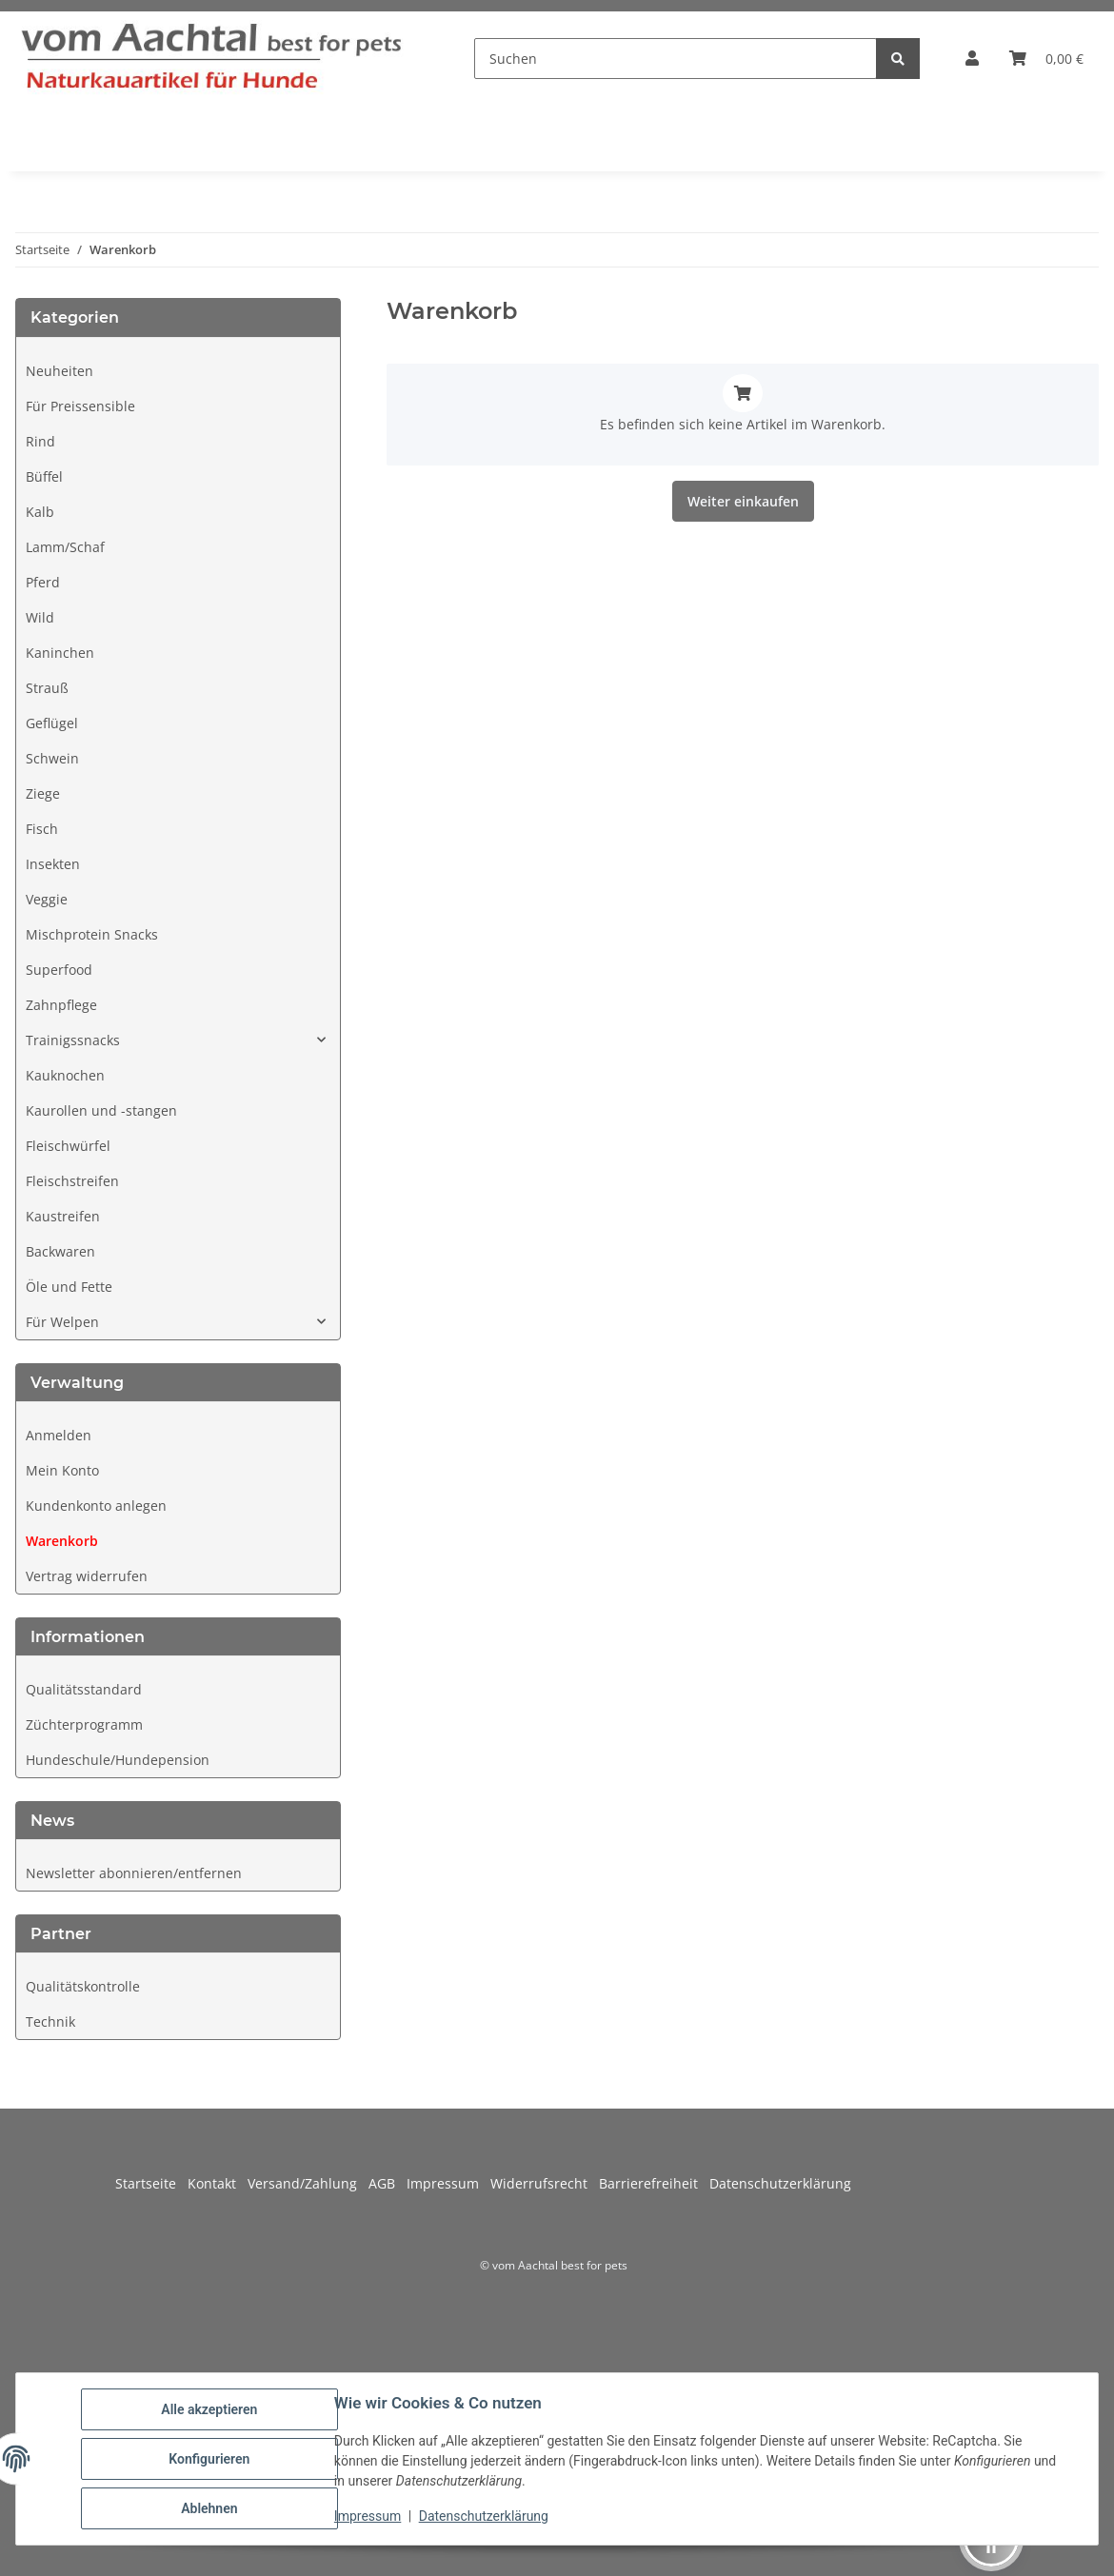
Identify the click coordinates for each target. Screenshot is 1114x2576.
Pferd (43, 582)
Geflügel (52, 723)
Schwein (52, 758)
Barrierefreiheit (654, 2183)
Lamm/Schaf (65, 547)
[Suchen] (675, 58)
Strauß (47, 688)
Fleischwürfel (68, 1146)
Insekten (53, 864)
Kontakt (218, 2183)
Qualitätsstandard (84, 1689)
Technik (50, 2021)
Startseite (151, 2183)
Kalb (40, 512)
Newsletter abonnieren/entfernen (134, 1873)
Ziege (43, 793)
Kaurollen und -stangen (101, 1110)
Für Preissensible (80, 406)
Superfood (59, 970)
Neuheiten (59, 371)
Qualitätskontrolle (83, 1986)
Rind (40, 441)
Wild (40, 617)
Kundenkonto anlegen (96, 1505)
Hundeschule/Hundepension (117, 1760)
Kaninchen (60, 653)
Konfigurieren (209, 2459)
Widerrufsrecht (544, 2183)
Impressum (367, 2516)
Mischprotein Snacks (92, 934)
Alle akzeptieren (209, 2409)
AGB (387, 2183)
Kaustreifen (63, 1216)
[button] (972, 58)
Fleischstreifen (72, 1181)
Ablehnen (209, 2508)
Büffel (44, 476)
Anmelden (58, 1435)
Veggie (47, 899)
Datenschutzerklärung (483, 2516)
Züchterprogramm (84, 1724)
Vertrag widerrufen (87, 1576)
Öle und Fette (69, 1287)
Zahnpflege (61, 1005)
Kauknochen (65, 1075)
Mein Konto (62, 1470)
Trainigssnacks (73, 1040)
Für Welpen (62, 1322)
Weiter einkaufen (743, 501)
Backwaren (60, 1251)
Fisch (42, 829)
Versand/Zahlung (308, 2183)
